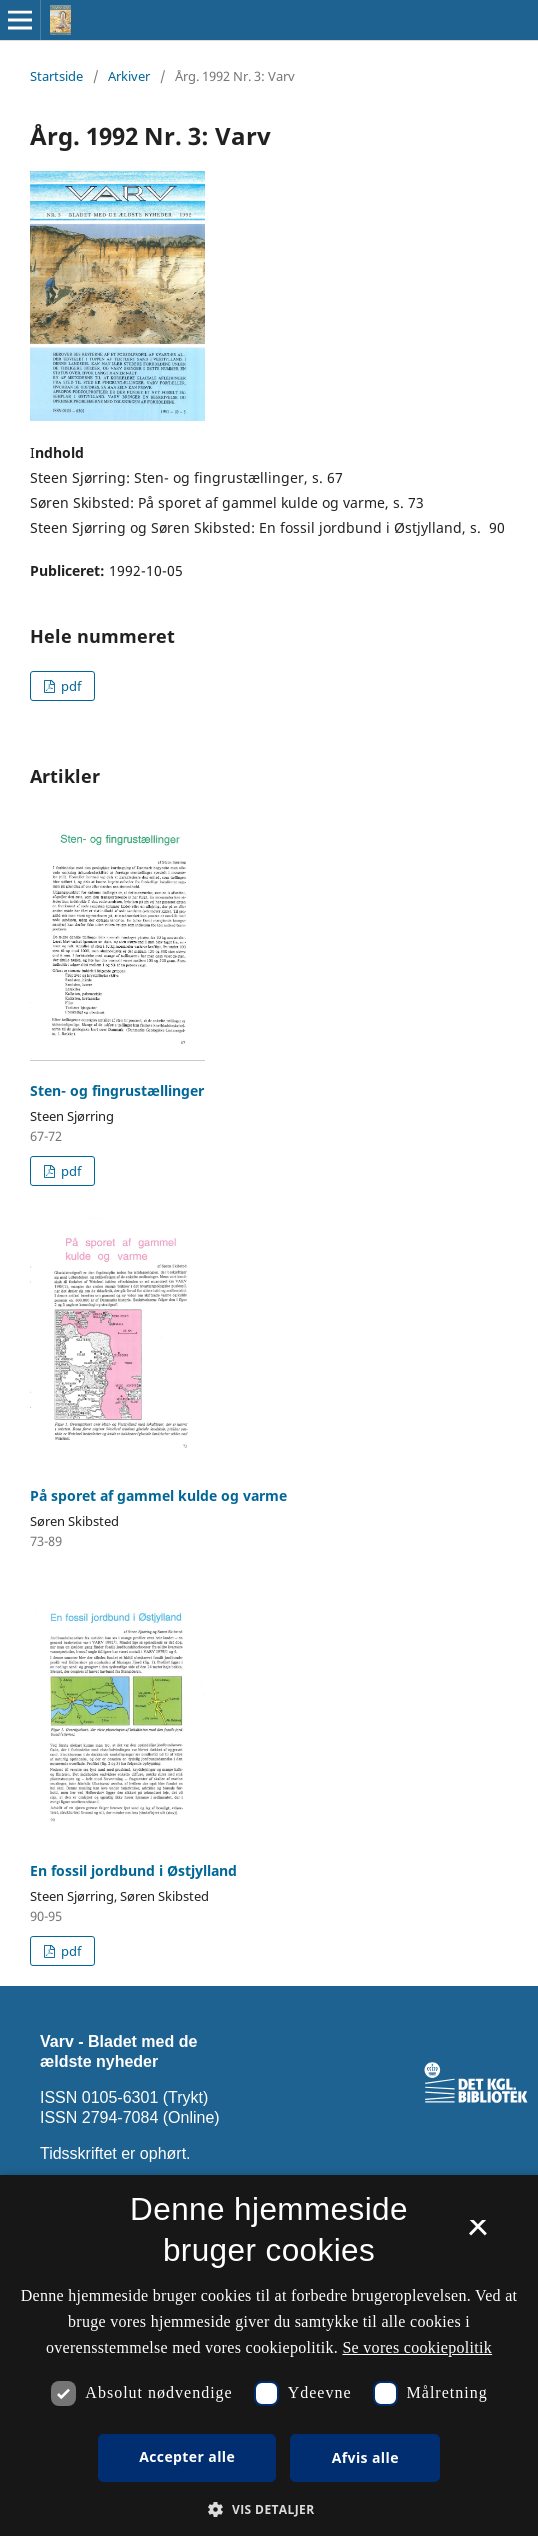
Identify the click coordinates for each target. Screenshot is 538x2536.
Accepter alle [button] (187, 2456)
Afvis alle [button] (365, 2457)
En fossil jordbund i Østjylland (133, 1870)
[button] (268, 2509)
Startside (56, 76)
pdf (69, 686)
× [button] (477, 2234)
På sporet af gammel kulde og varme (158, 1495)
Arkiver (129, 76)
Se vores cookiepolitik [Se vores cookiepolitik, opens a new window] (417, 2347)
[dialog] (269, 2355)
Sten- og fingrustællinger (117, 1090)
